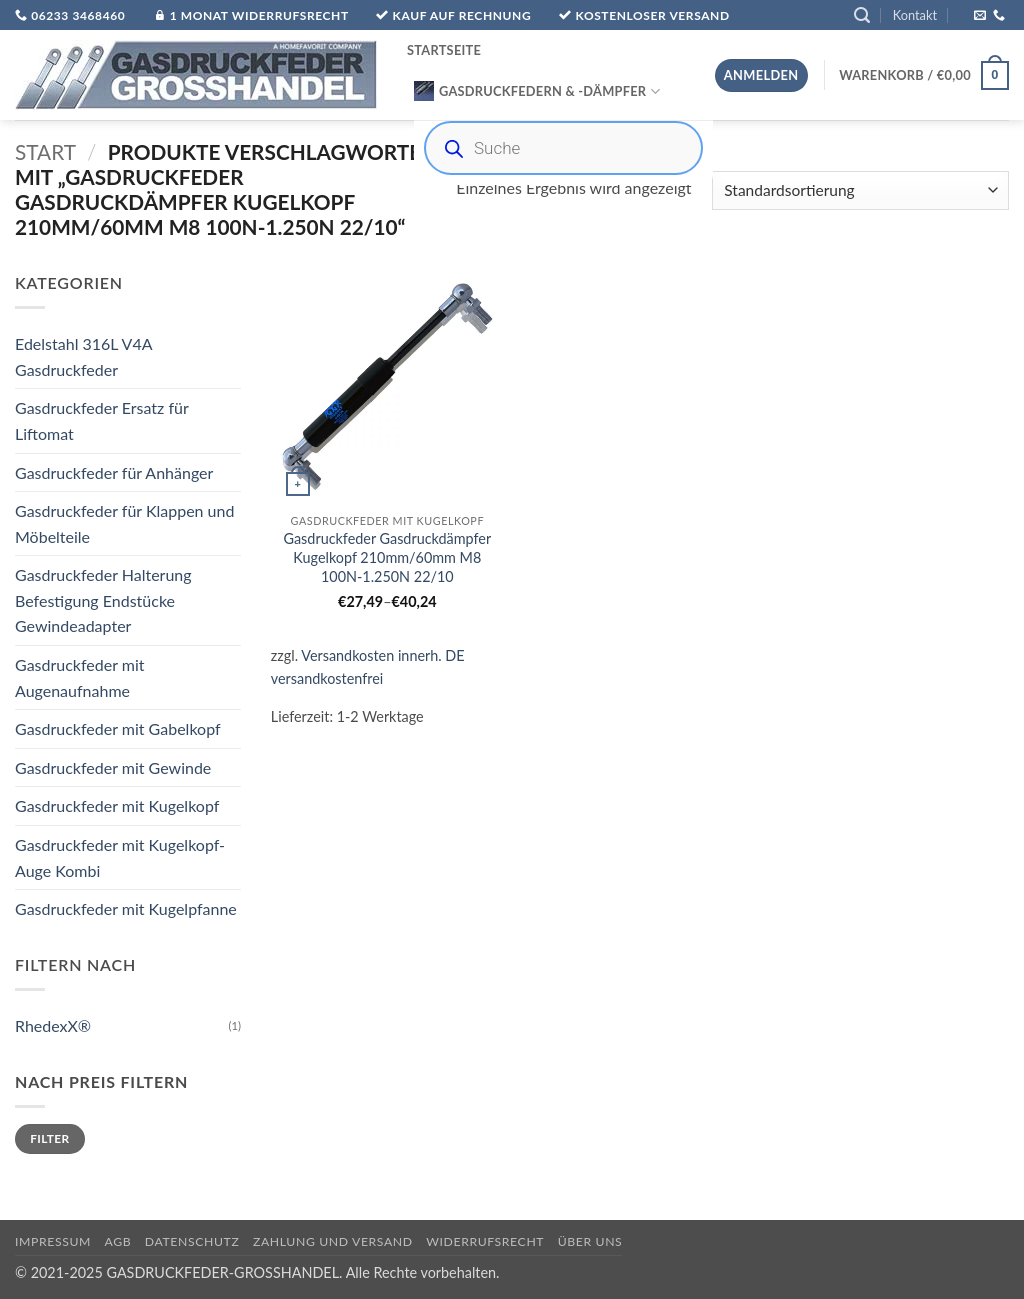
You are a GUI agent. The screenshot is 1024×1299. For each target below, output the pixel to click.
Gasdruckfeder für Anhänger (114, 472)
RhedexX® (53, 1025)
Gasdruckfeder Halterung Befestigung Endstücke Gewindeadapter (103, 601)
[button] (862, 15)
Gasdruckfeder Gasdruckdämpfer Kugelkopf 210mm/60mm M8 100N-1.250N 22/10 (387, 557)
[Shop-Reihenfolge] (860, 190)
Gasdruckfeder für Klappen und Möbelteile (124, 523)
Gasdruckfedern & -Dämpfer (537, 91)
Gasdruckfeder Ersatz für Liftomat (101, 421)
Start (45, 151)
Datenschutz (192, 1241)
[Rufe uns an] (999, 16)
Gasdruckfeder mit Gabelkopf (118, 729)
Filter (49, 1138)
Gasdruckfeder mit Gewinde (113, 767)
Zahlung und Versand (333, 1241)
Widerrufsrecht (485, 1241)
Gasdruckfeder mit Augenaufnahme (80, 677)
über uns (590, 1241)
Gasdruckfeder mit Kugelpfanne (126, 909)
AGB (118, 1241)
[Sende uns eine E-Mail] (980, 16)
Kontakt (915, 15)
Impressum (53, 1241)
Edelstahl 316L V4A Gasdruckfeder (83, 356)
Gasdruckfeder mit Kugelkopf (117, 806)
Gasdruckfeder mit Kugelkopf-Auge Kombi (120, 857)
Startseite (444, 50)
